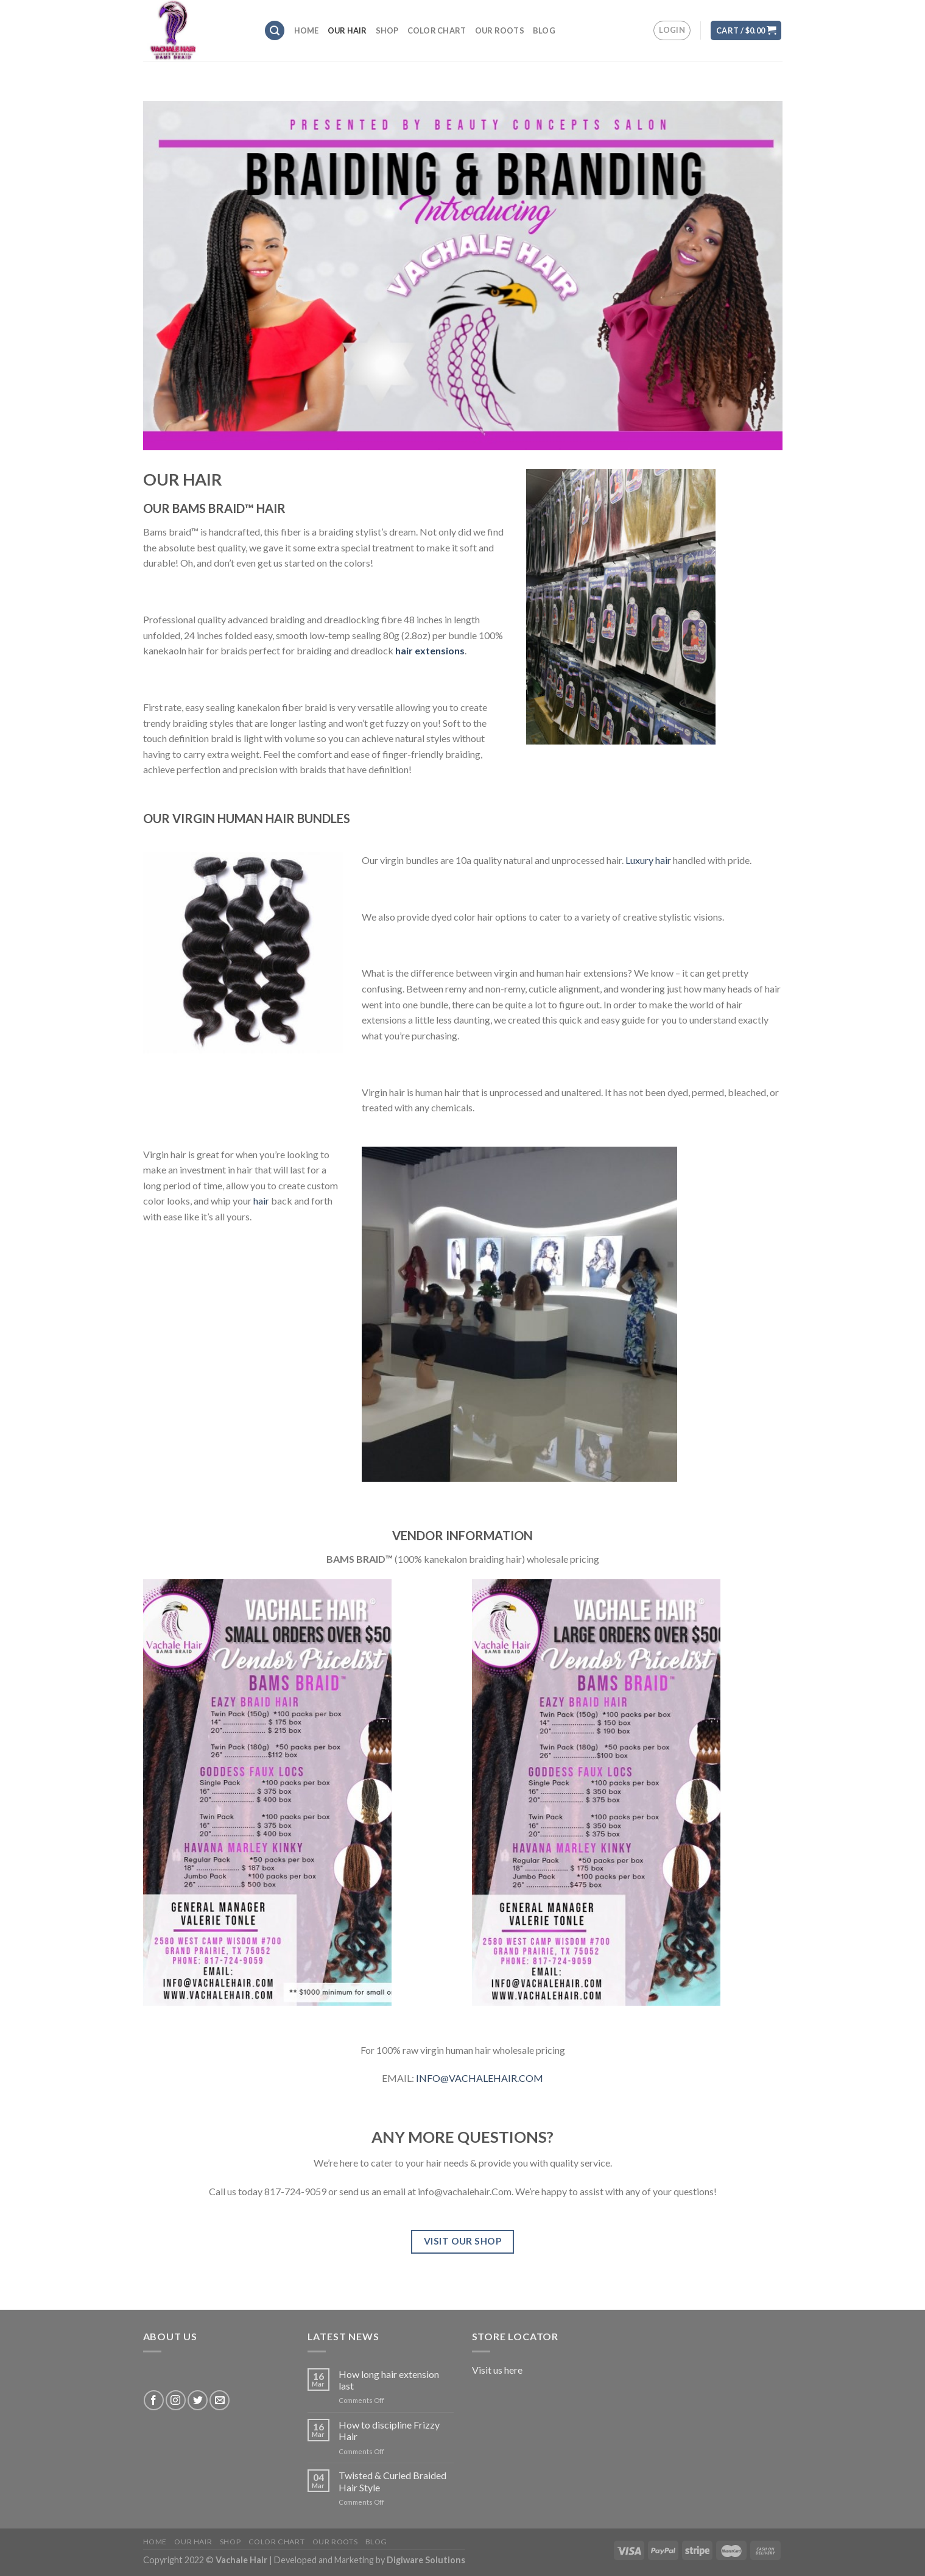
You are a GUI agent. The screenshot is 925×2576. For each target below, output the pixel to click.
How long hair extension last (389, 2379)
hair (261, 1200)
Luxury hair (648, 860)
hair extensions (430, 650)
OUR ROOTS (499, 30)
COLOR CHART (436, 30)
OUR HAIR (347, 30)
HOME (306, 30)
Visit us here (497, 2370)
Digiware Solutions (426, 2560)
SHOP (387, 30)
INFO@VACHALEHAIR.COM (479, 2078)
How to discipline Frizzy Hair (389, 2430)
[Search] (274, 31)
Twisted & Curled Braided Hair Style (392, 2481)
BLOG (544, 30)
